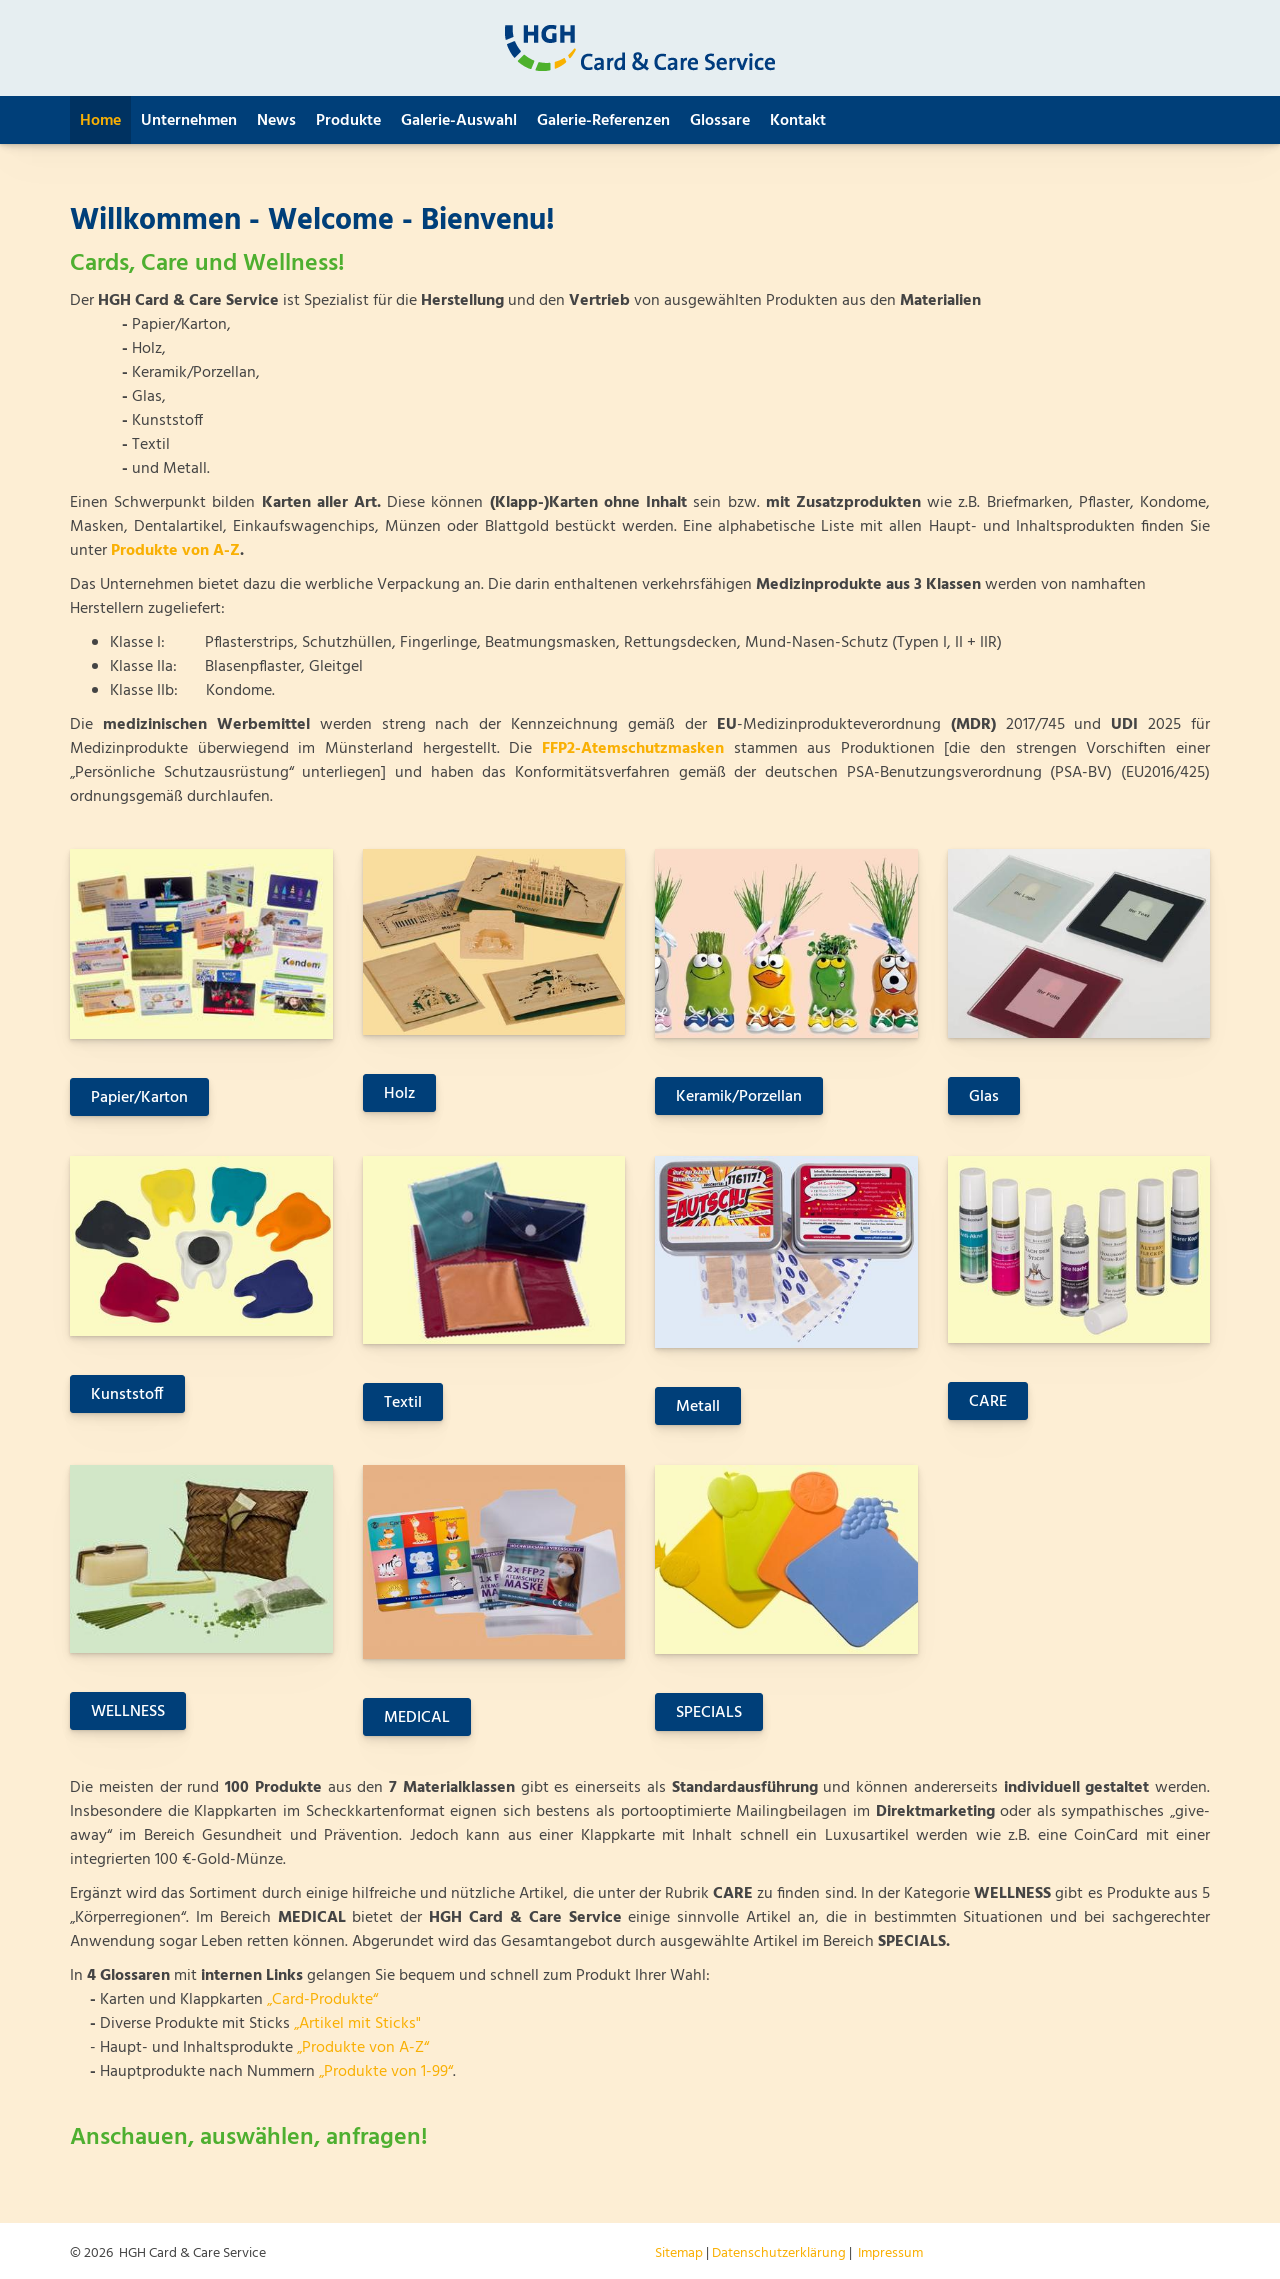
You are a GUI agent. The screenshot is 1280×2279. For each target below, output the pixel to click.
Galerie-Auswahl (459, 121)
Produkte (348, 121)
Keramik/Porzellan (739, 1097)
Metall (698, 1407)
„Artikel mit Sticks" (357, 2024)
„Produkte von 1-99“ (386, 2072)
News (276, 121)
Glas (984, 1097)
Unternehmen (189, 121)
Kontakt (798, 121)
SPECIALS (709, 1713)
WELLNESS (128, 1712)
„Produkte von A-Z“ (363, 2048)
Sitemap (679, 2253)
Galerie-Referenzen (603, 121)
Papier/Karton (139, 1098)
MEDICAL (417, 1718)
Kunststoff (127, 1395)
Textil (403, 1403)
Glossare (720, 121)
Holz (399, 1094)
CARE (988, 1402)
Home (100, 121)
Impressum (890, 2253)
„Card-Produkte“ (322, 2000)
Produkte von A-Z (175, 551)
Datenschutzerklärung (779, 2253)
